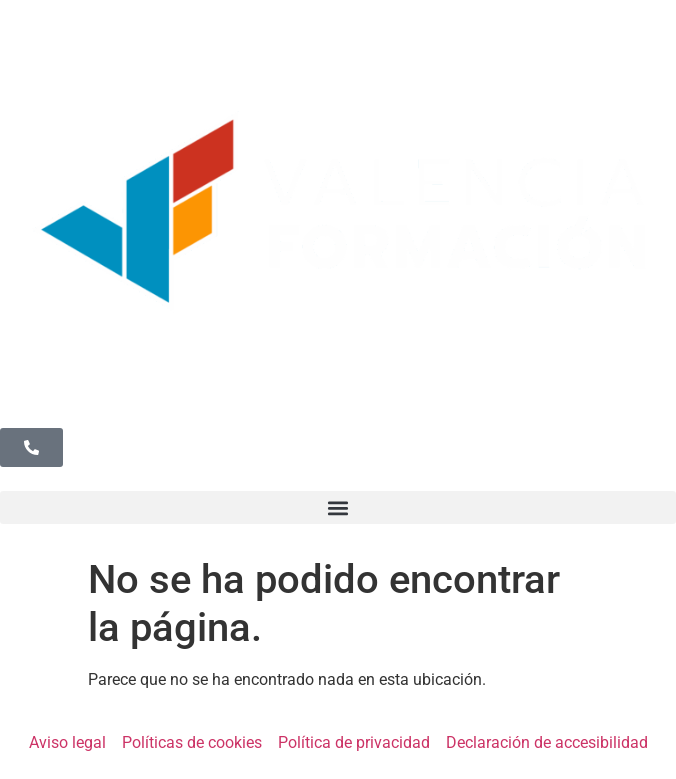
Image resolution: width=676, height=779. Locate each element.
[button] (338, 507)
